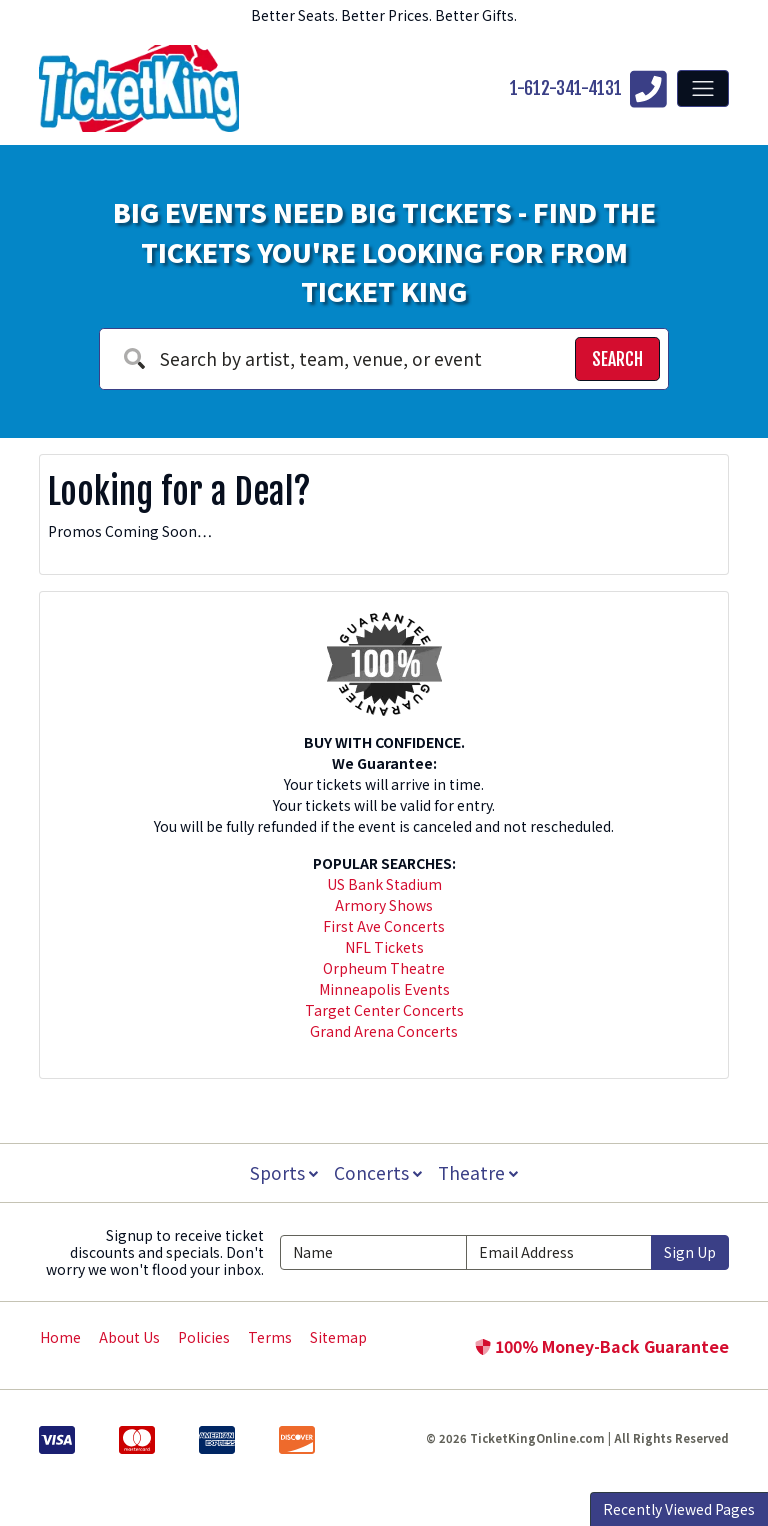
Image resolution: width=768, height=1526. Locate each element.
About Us (129, 1337)
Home (60, 1337)
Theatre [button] (480, 1172)
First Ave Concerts (384, 926)
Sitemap (338, 1337)
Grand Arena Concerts (384, 1031)
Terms (270, 1337)
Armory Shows (384, 905)
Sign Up (690, 1252)
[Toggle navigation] (703, 88)
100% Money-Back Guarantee (602, 1346)
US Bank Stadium (384, 884)
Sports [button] (282, 1172)
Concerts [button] (378, 1172)
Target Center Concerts (384, 1010)
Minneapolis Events (384, 989)
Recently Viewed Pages (679, 1509)
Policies (204, 1337)
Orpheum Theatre (384, 968)
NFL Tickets (384, 947)
